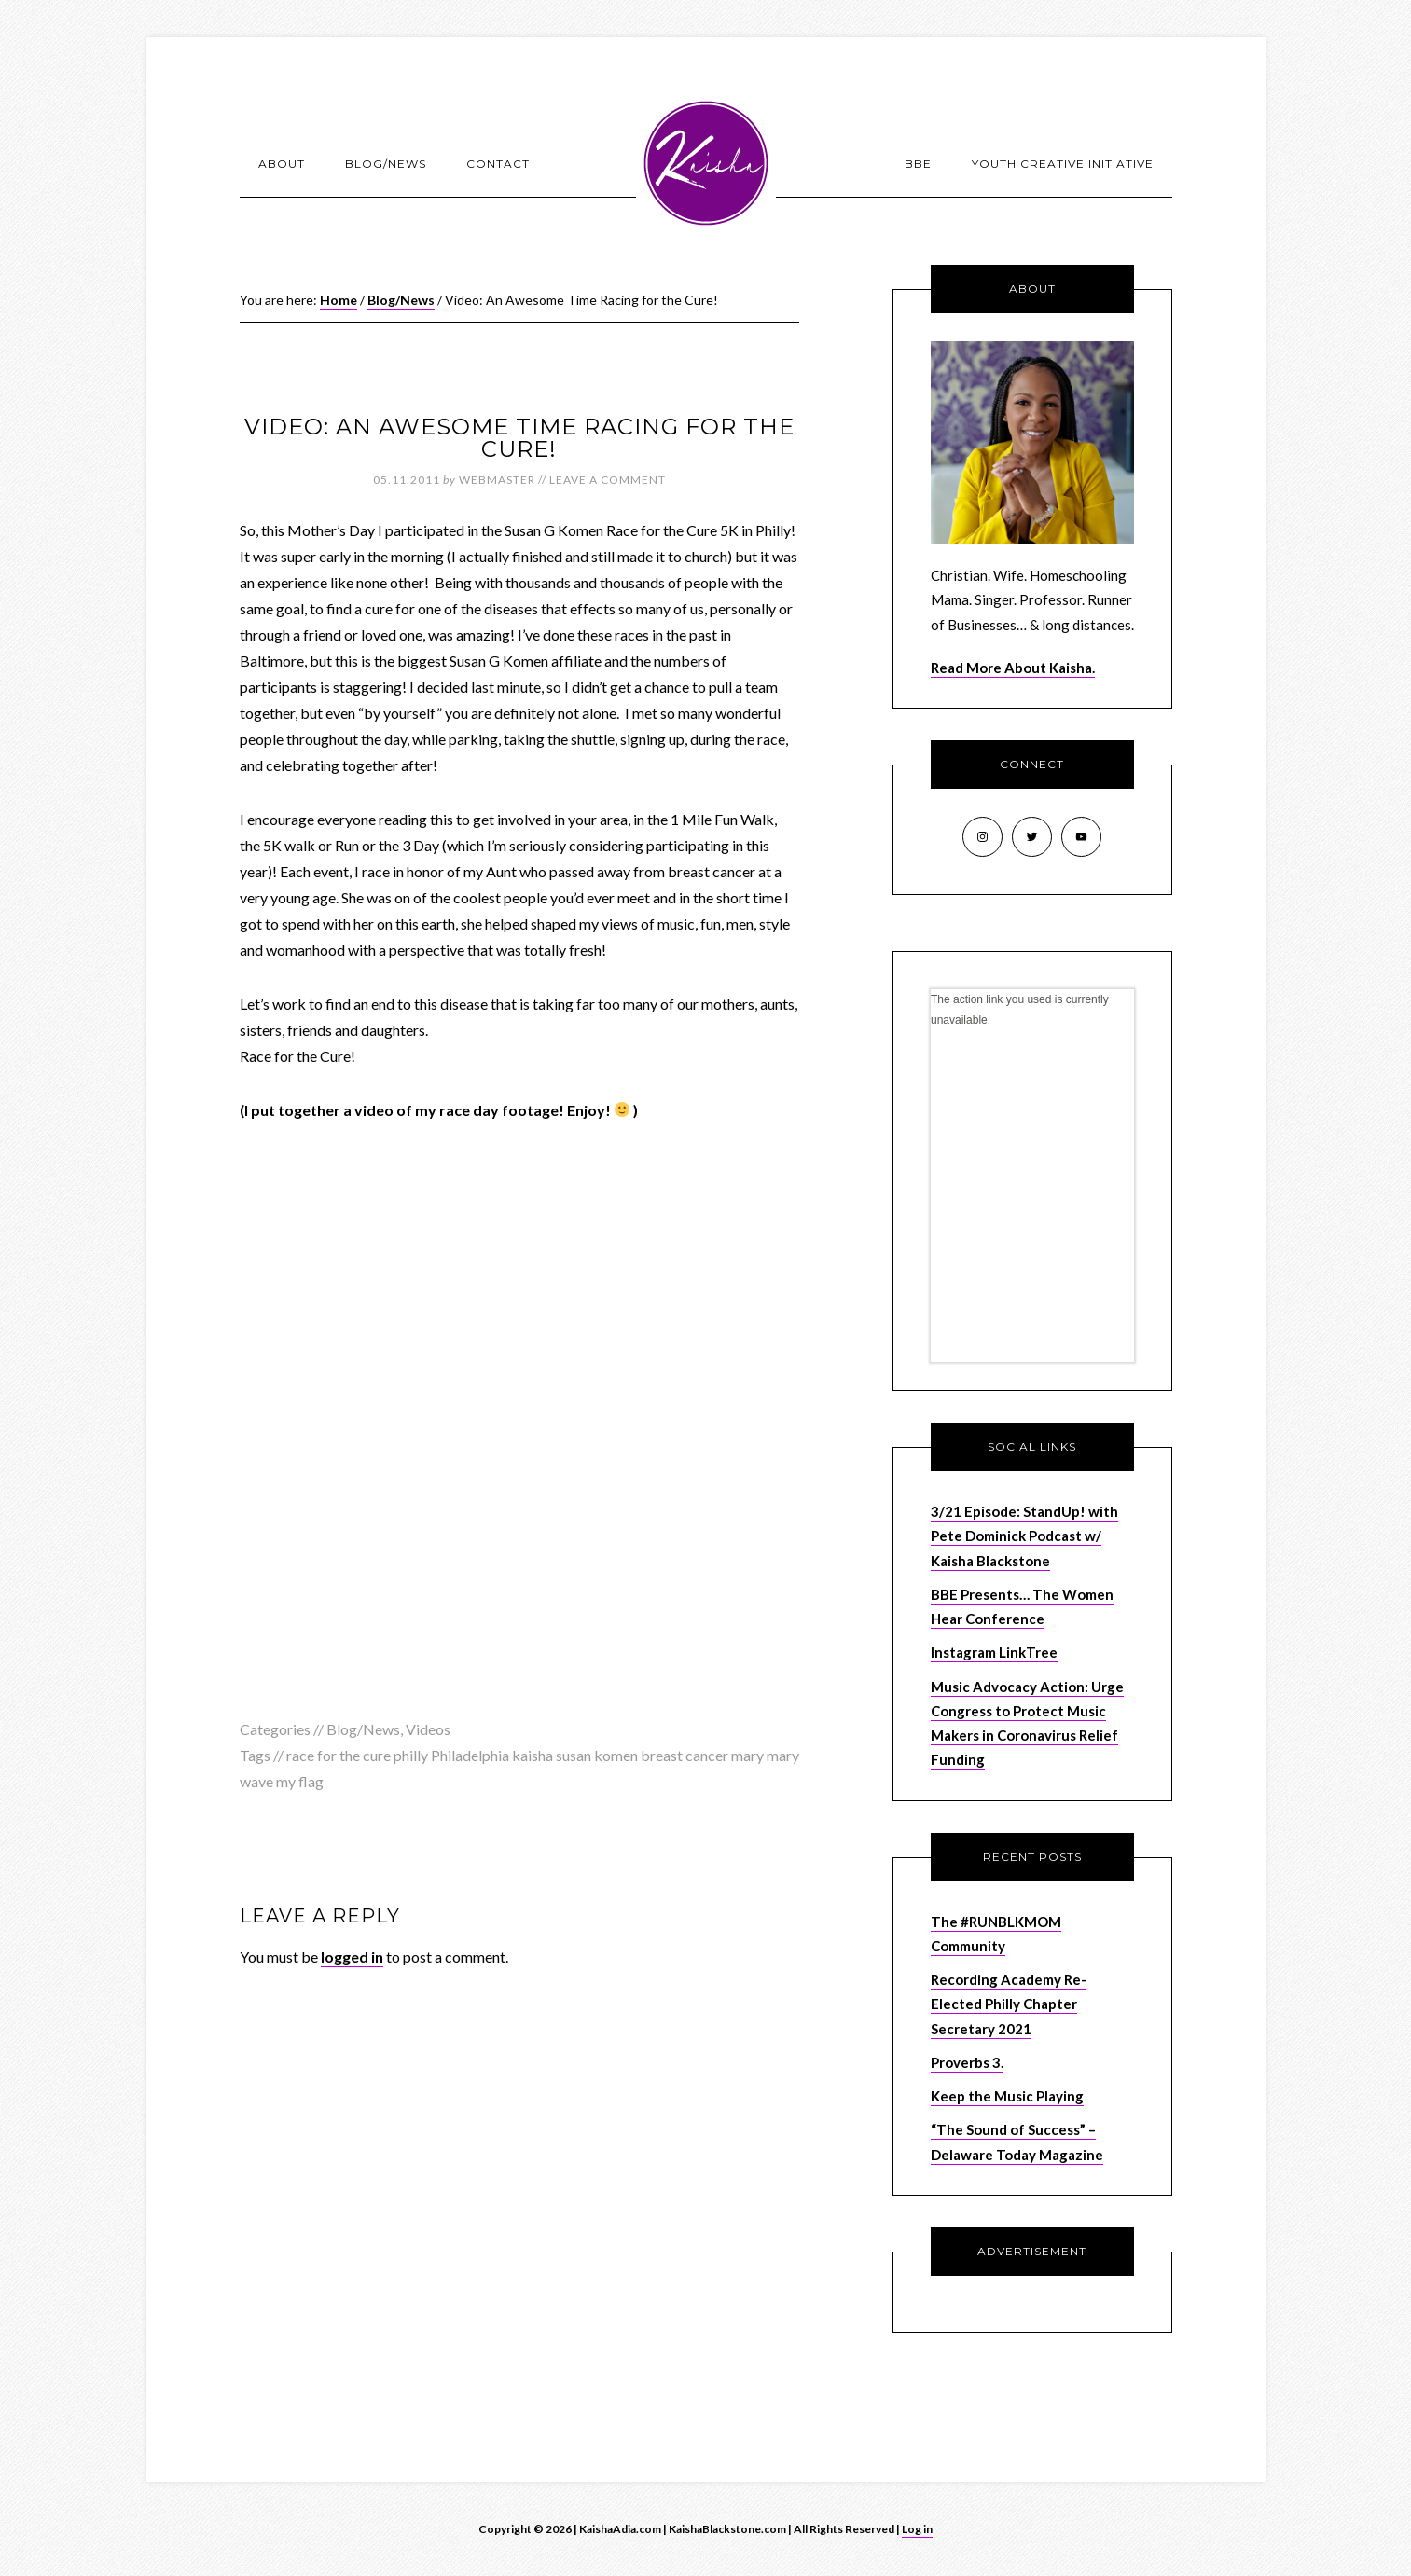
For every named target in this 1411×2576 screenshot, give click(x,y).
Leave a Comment (607, 480)
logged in (352, 1956)
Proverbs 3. (967, 2062)
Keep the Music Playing (1007, 2095)
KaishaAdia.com (706, 163)
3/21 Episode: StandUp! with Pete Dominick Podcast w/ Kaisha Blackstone (1024, 1536)
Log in (917, 2529)
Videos (428, 1729)
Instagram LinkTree (994, 1652)
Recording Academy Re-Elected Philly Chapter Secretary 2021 (1008, 2004)
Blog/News (363, 1729)
